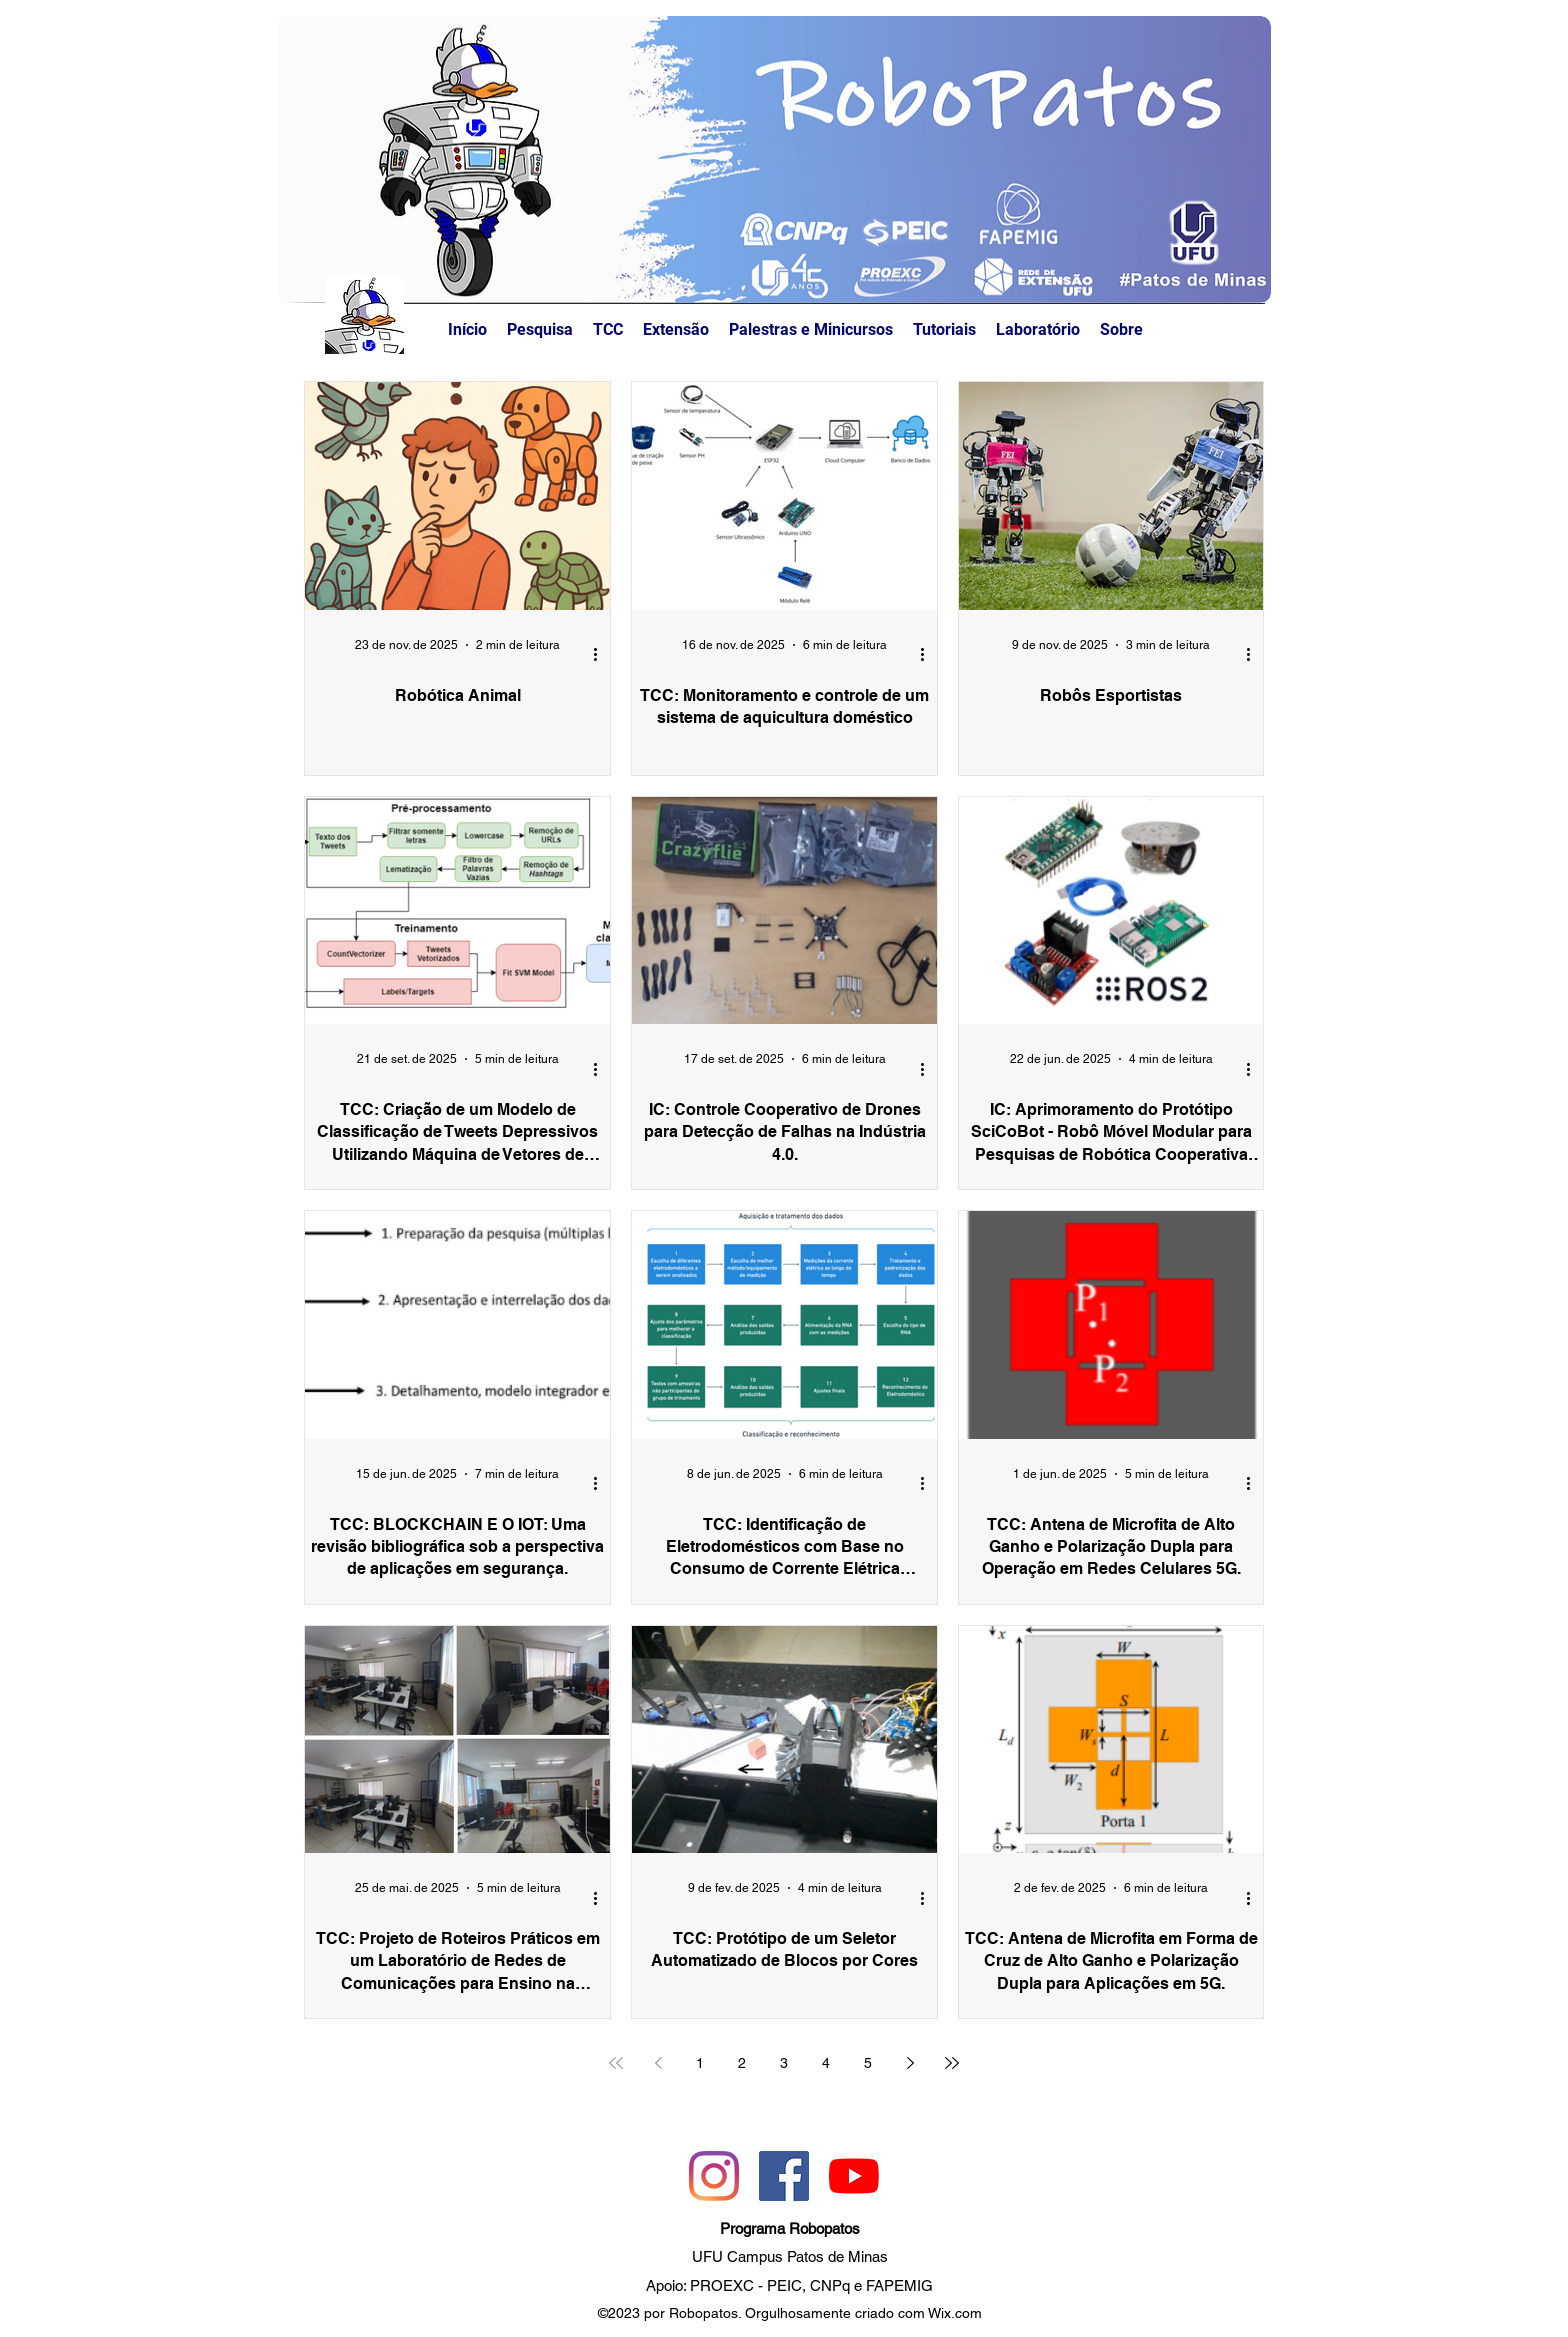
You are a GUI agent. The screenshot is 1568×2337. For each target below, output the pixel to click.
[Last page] (952, 2063)
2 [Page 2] (742, 2063)
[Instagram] (714, 2176)
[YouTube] (854, 2176)
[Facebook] (784, 2176)
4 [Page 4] (826, 2063)
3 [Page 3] (784, 2063)
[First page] (616, 2063)
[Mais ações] (602, 655)
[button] (1121, 330)
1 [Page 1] (700, 2063)
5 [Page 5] (868, 2063)
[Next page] (910, 2063)
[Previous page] (658, 2063)
